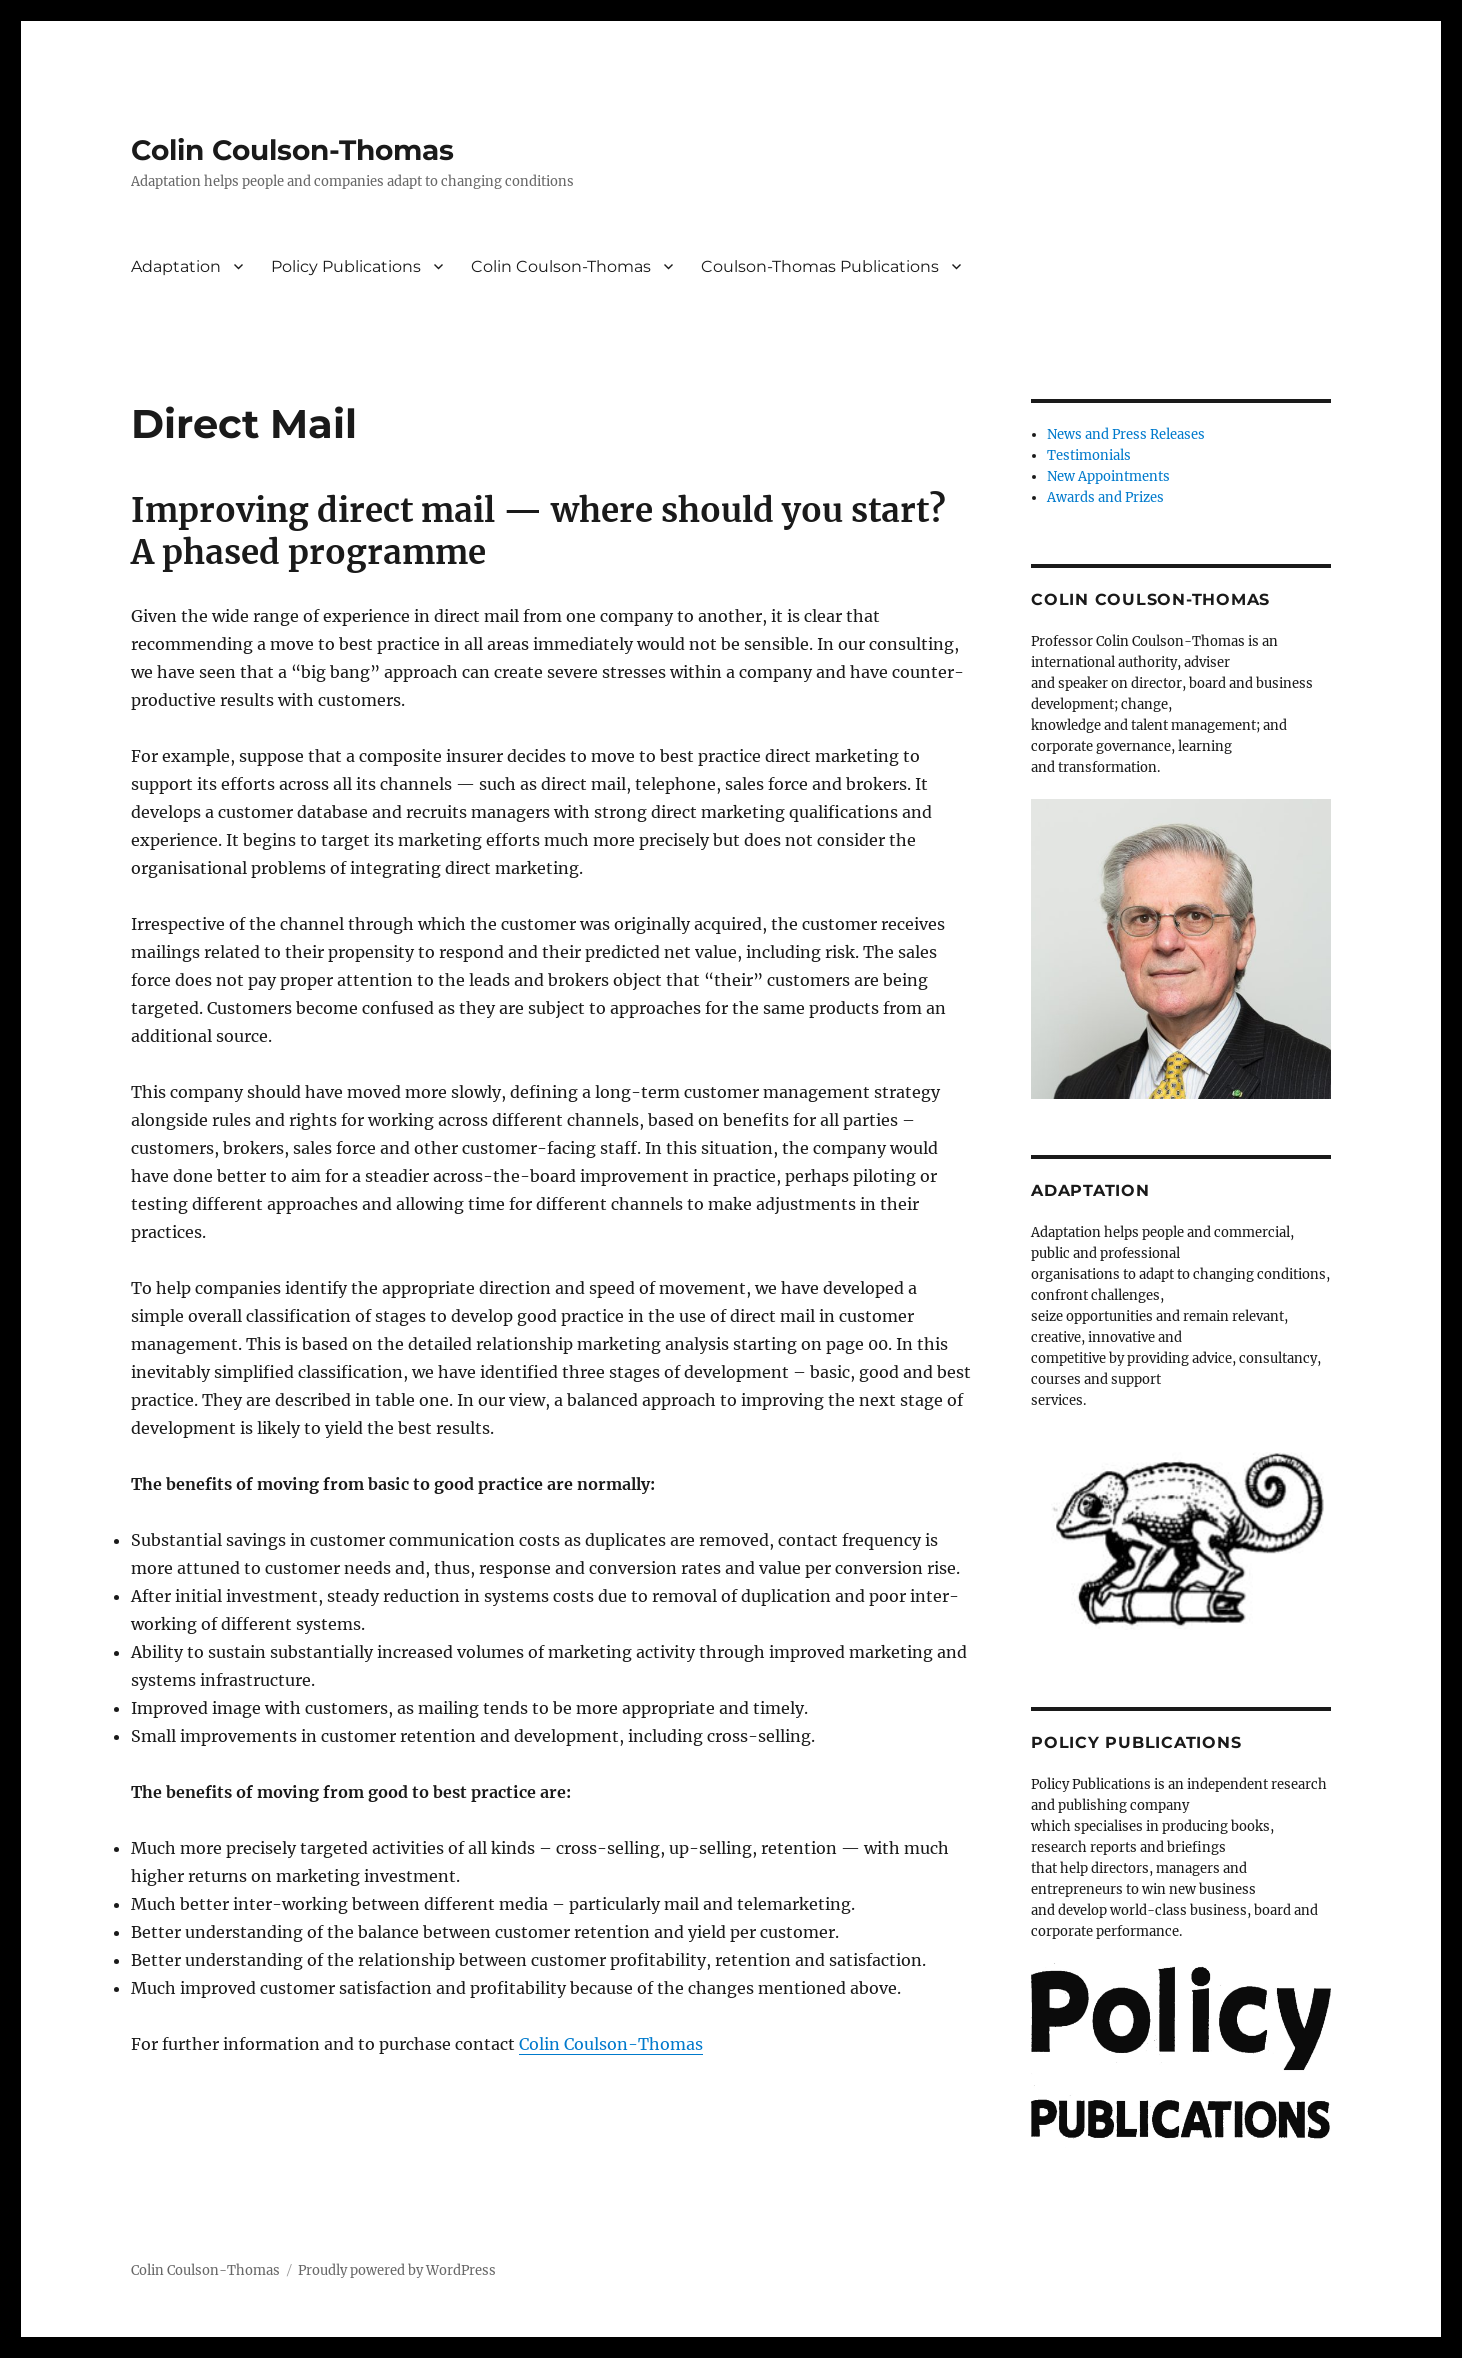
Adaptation (176, 266)
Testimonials (1089, 455)
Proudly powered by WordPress (397, 2270)
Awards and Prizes (1105, 497)
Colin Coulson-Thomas (292, 150)
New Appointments (1108, 476)
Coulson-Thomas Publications (820, 266)
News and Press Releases (1126, 434)
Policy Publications (346, 266)
